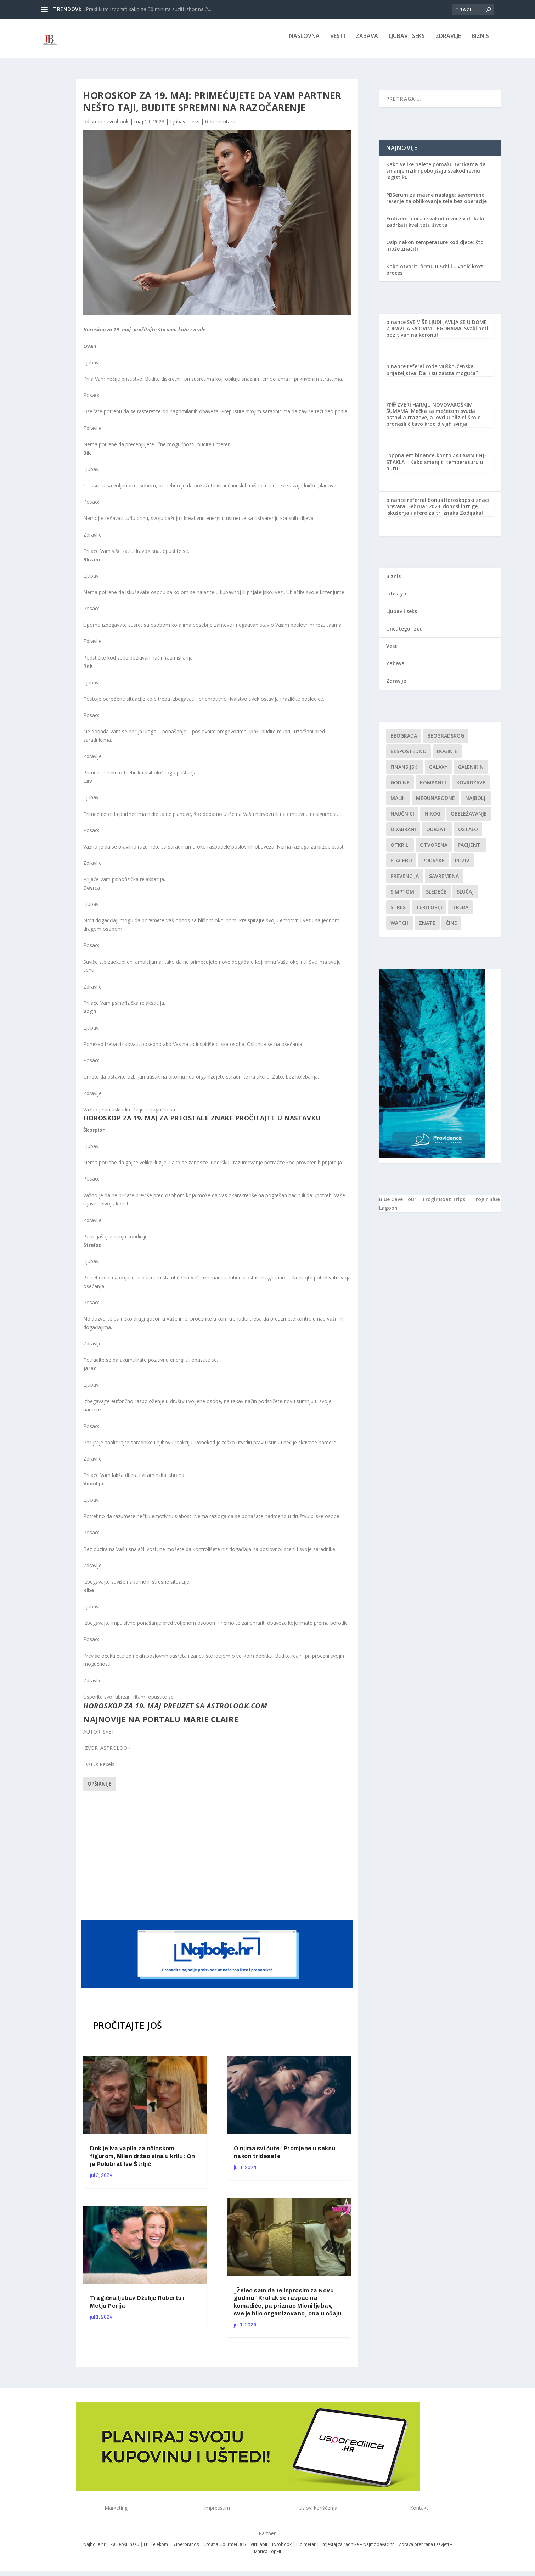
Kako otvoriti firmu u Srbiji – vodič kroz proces (434, 274)
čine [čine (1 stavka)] (451, 927)
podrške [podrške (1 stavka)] (433, 865)
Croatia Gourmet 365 (224, 2549)
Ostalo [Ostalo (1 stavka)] (468, 834)
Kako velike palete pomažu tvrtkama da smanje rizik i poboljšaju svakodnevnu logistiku (436, 175)
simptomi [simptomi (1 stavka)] (403, 896)
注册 (391, 409)
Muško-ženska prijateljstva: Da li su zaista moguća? (432, 374)
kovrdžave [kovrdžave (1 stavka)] (470, 787)
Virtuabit (259, 2549)
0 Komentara (220, 126)
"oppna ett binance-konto (418, 460)
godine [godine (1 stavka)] (400, 787)
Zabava (367, 41)
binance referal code (411, 371)
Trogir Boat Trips (443, 1204)
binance (396, 327)
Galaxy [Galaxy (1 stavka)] (438, 771)
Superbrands (186, 2549)
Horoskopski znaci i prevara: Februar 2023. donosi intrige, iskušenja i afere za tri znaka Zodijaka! (439, 511)
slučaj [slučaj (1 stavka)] (465, 896)
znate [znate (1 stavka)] (427, 927)
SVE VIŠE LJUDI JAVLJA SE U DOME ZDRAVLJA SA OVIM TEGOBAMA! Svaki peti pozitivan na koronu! (437, 333)
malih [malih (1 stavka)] (398, 803)
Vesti (337, 41)
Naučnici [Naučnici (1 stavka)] (402, 818)
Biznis (480, 41)
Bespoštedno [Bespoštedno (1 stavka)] (408, 756)
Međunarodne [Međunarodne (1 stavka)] (435, 803)
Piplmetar (305, 2549)
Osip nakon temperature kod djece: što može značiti (435, 250)
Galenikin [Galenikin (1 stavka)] (471, 771)
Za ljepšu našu (124, 2549)
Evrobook (282, 2549)
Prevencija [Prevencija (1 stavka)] (404, 881)
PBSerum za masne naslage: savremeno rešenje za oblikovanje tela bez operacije (436, 202)
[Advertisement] (218, 1859)
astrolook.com (237, 1710)
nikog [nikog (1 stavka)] (432, 818)
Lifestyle (396, 598)
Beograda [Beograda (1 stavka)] (403, 740)
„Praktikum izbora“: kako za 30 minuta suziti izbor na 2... (147, 9)
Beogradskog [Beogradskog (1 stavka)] (445, 740)
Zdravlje (448, 41)
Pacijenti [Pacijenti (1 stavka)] (470, 849)
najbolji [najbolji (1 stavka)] (476, 803)
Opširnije (100, 1788)
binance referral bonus (414, 505)
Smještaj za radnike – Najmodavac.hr (357, 2549)
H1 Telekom (156, 2549)
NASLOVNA (304, 41)
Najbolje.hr (94, 2549)
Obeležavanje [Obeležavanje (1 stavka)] (469, 818)
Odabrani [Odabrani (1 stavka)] (403, 834)
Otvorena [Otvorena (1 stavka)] (433, 849)
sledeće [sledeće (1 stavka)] (436, 896)
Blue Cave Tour (397, 1204)
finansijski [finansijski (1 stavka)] (404, 771)
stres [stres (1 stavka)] (398, 912)
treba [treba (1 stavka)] (460, 912)
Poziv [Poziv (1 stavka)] (462, 865)
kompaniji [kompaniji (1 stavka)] (433, 787)
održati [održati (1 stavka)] (437, 834)
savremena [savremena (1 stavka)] (444, 881)
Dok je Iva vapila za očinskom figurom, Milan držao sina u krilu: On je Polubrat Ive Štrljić (142, 2161)
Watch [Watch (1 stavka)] (399, 927)
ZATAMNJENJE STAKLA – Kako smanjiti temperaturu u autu (436, 466)
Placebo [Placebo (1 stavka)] (401, 865)
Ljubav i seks (407, 41)
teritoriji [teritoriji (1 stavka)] (429, 912)
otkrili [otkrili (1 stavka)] (400, 849)
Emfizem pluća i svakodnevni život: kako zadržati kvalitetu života (436, 226)
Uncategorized (404, 633)
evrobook (118, 126)
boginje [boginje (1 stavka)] (447, 756)
